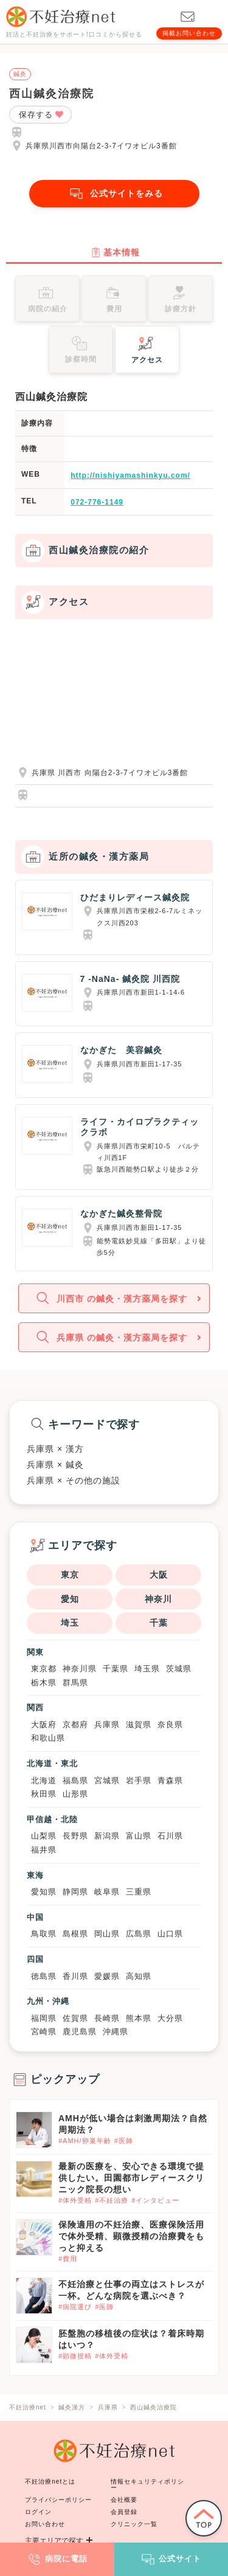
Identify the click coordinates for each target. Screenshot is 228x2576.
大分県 (170, 2018)
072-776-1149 (97, 502)
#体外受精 (75, 2200)
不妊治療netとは (50, 2481)
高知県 (138, 1976)
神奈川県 (80, 1668)
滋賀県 (138, 1724)
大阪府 (44, 1724)
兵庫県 (107, 1724)
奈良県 (170, 1724)
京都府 (75, 1724)
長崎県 (107, 2018)
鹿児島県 (80, 2031)
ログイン (38, 2512)
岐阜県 (107, 1891)
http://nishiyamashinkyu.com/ (130, 475)
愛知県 (44, 1891)
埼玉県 (147, 1668)
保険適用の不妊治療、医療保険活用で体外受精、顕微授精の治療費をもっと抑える (131, 2236)
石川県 (170, 1835)
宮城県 (107, 1780)
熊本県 (138, 2018)
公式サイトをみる (114, 193)
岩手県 (138, 1780)
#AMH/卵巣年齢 (84, 2140)
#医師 (123, 2140)
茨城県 (179, 1668)
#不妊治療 (111, 2200)
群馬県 (75, 1682)
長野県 (75, 1835)
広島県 (138, 1933)
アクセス (147, 348)
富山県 (138, 1835)
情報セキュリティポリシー (147, 2484)
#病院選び (75, 2306)
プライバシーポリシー (58, 2499)
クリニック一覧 (134, 2524)
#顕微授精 (75, 2356)
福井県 (44, 1849)
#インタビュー (155, 2200)
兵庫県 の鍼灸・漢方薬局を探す (109, 1337)
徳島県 (44, 1976)
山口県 (170, 1933)
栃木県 (44, 1682)
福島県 (75, 1780)
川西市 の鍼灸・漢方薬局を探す (109, 1298)
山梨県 (44, 1835)
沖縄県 (115, 2031)
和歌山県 (48, 1737)
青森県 (170, 1780)
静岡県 (75, 1891)
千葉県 (115, 1668)
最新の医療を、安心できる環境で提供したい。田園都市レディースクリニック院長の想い (131, 2177)
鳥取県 (44, 1933)
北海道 (44, 1780)
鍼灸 (20, 74)
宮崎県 (44, 2031)
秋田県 (44, 1793)
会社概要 (124, 2499)
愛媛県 (107, 1976)
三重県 (138, 1891)
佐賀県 (75, 2018)
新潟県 (107, 1835)
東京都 (44, 1668)
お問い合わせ (45, 2524)
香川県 (75, 1976)
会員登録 (124, 2512)
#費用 (67, 2258)
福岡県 (44, 2018)
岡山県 (107, 1933)
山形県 (75, 1793)
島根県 (75, 1933)
